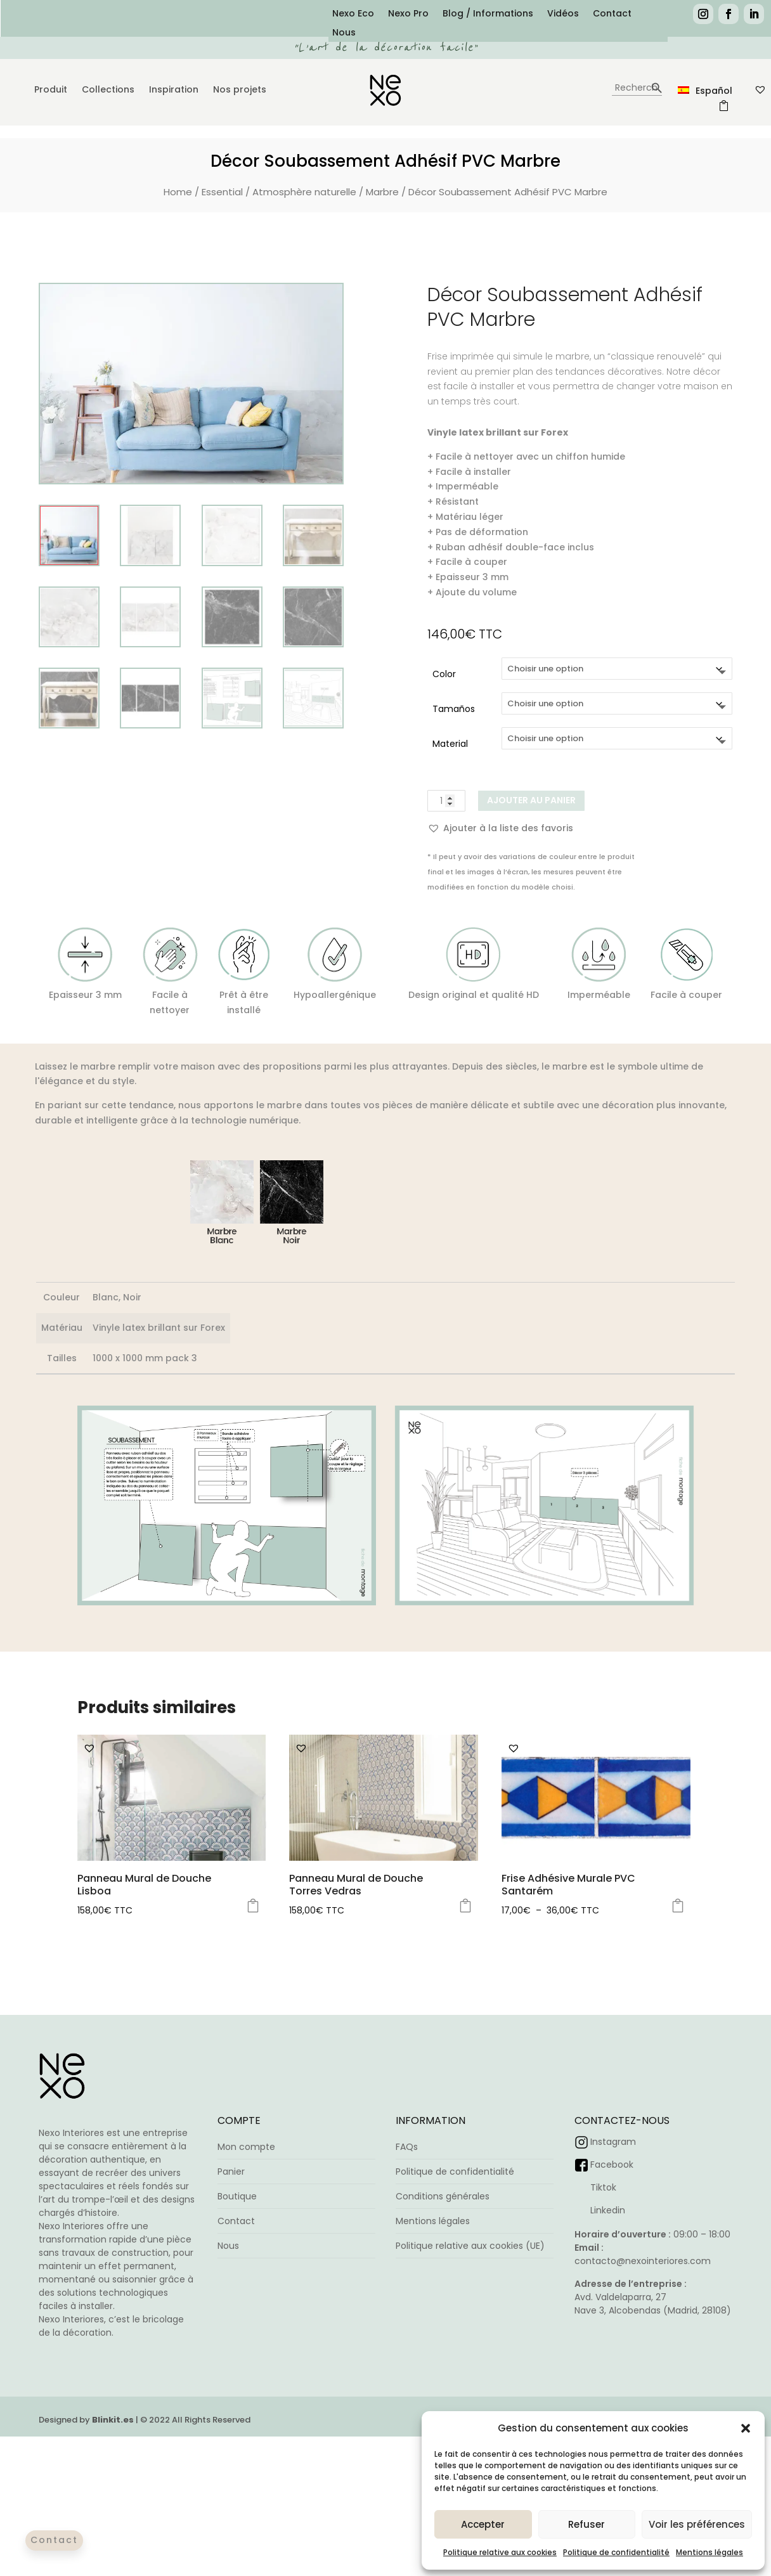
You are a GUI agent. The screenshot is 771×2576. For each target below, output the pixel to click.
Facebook (611, 2164)
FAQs (407, 2146)
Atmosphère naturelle (304, 191)
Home (178, 191)
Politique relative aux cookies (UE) (470, 2245)
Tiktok (603, 2187)
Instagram (613, 2141)
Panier (231, 2171)
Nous (344, 33)
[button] (745, 2428)
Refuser (586, 2524)
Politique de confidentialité (616, 2552)
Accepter (483, 2524)
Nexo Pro (408, 14)
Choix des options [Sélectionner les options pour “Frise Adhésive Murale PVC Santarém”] (677, 1906)
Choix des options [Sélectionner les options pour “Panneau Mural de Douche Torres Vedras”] (465, 1906)
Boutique (237, 2196)
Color (444, 674)
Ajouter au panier (531, 800)
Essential (222, 191)
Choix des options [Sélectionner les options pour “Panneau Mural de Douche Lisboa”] (253, 1906)
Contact (612, 14)
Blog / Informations (488, 14)
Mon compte (246, 2146)
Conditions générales (442, 2196)
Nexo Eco (353, 14)
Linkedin (607, 2210)
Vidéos (563, 14)
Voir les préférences (697, 2524)
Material (450, 743)
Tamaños (453, 708)
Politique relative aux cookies (500, 2552)
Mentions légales (709, 2552)
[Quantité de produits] (446, 801)
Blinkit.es (113, 2469)
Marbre (382, 191)
